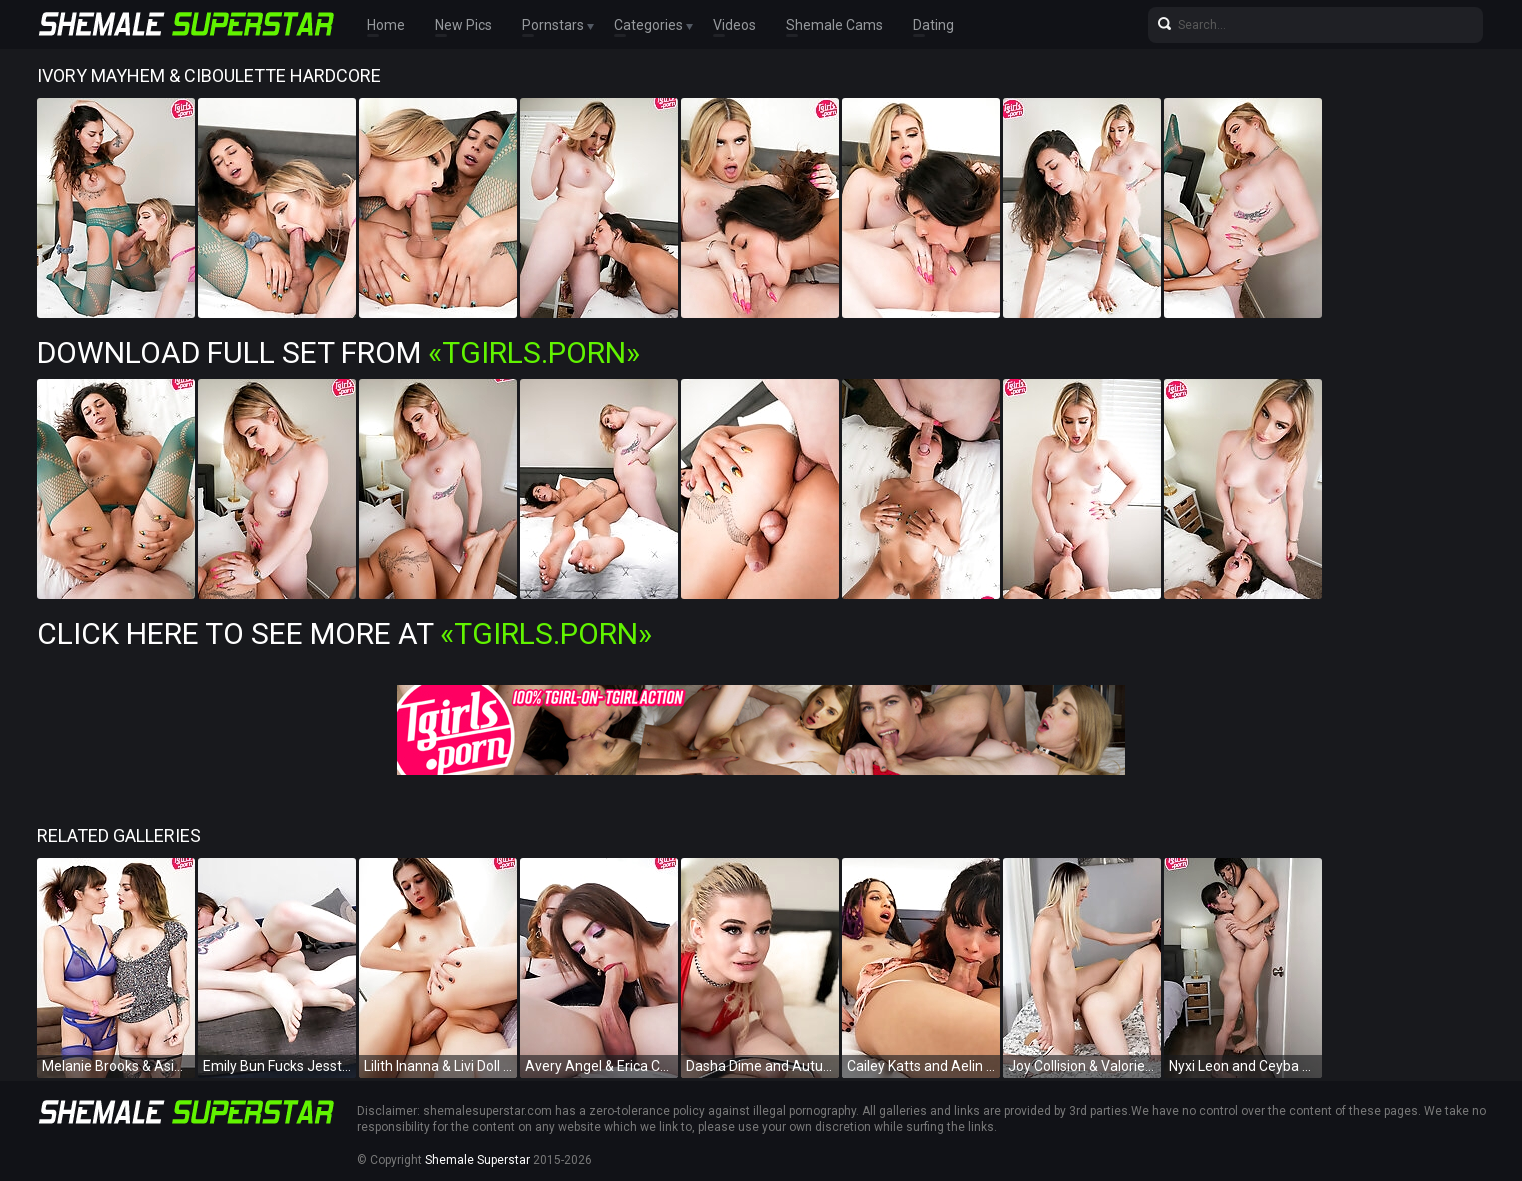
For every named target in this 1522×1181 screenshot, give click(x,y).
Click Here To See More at (344, 633)
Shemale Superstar (477, 1160)
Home (386, 25)
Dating (933, 25)
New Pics (463, 25)
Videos (734, 25)
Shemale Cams (834, 25)
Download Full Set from (338, 352)
